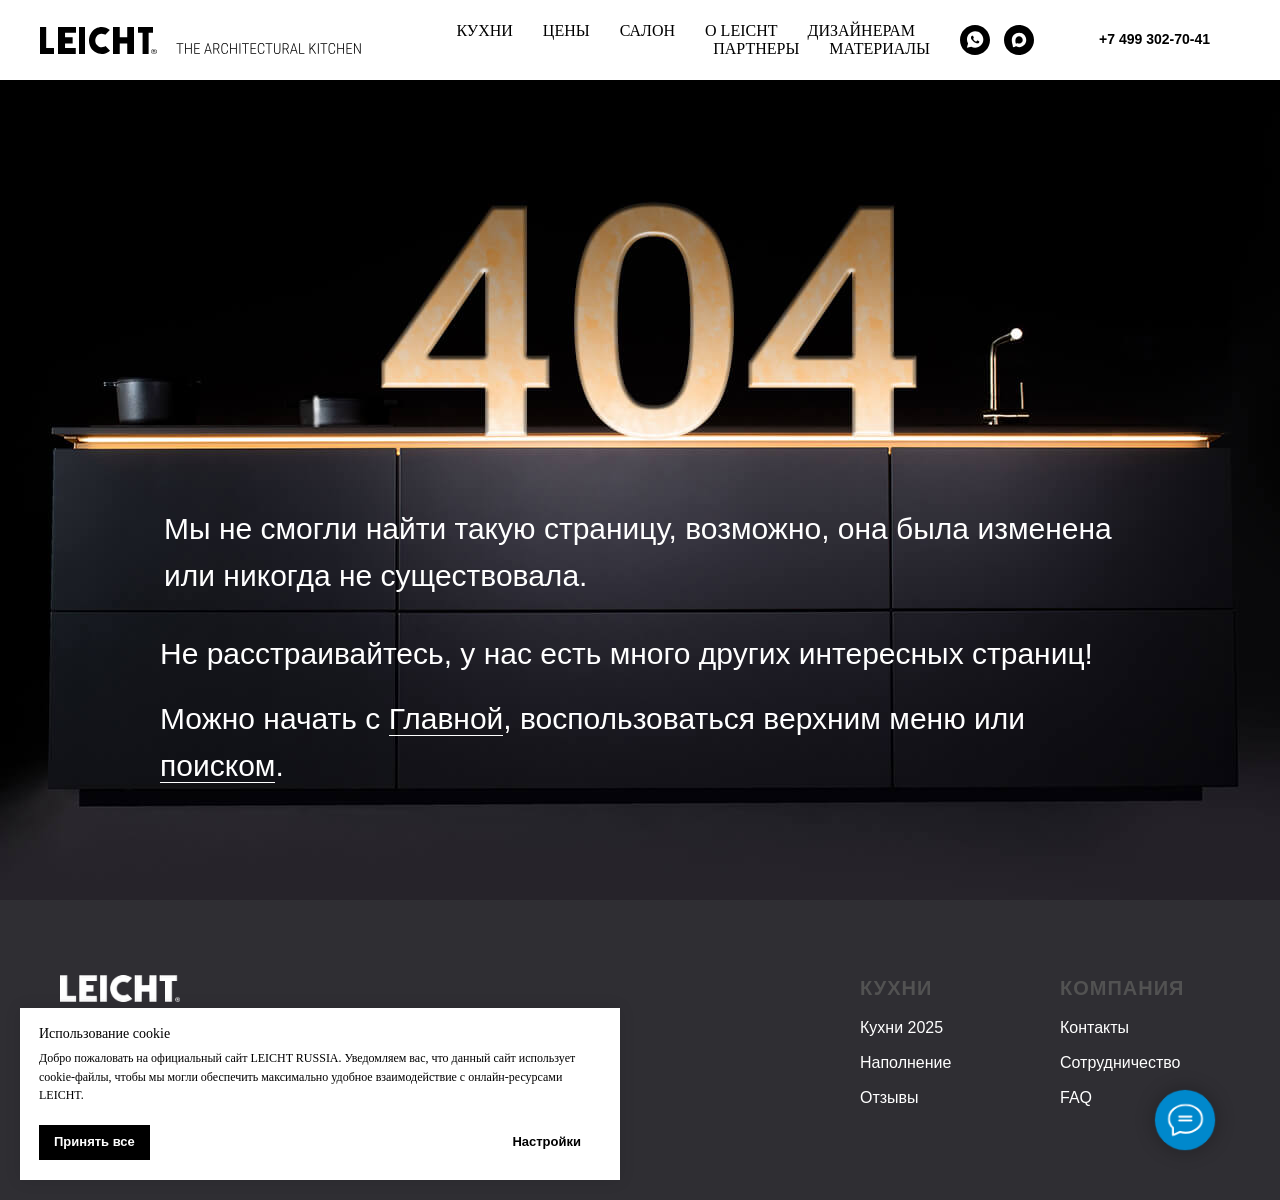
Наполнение (905, 1062)
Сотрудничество (1120, 1062)
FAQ (1076, 1097)
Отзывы (889, 1097)
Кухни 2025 (901, 1027)
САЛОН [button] (647, 30)
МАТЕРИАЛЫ (879, 48)
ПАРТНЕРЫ (756, 48)
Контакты (1094, 1027)
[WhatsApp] (975, 40)
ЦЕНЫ (566, 30)
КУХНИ (484, 30)
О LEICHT (741, 30)
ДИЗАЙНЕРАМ (862, 30)
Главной (446, 718)
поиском (217, 765)
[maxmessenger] (1019, 40)
